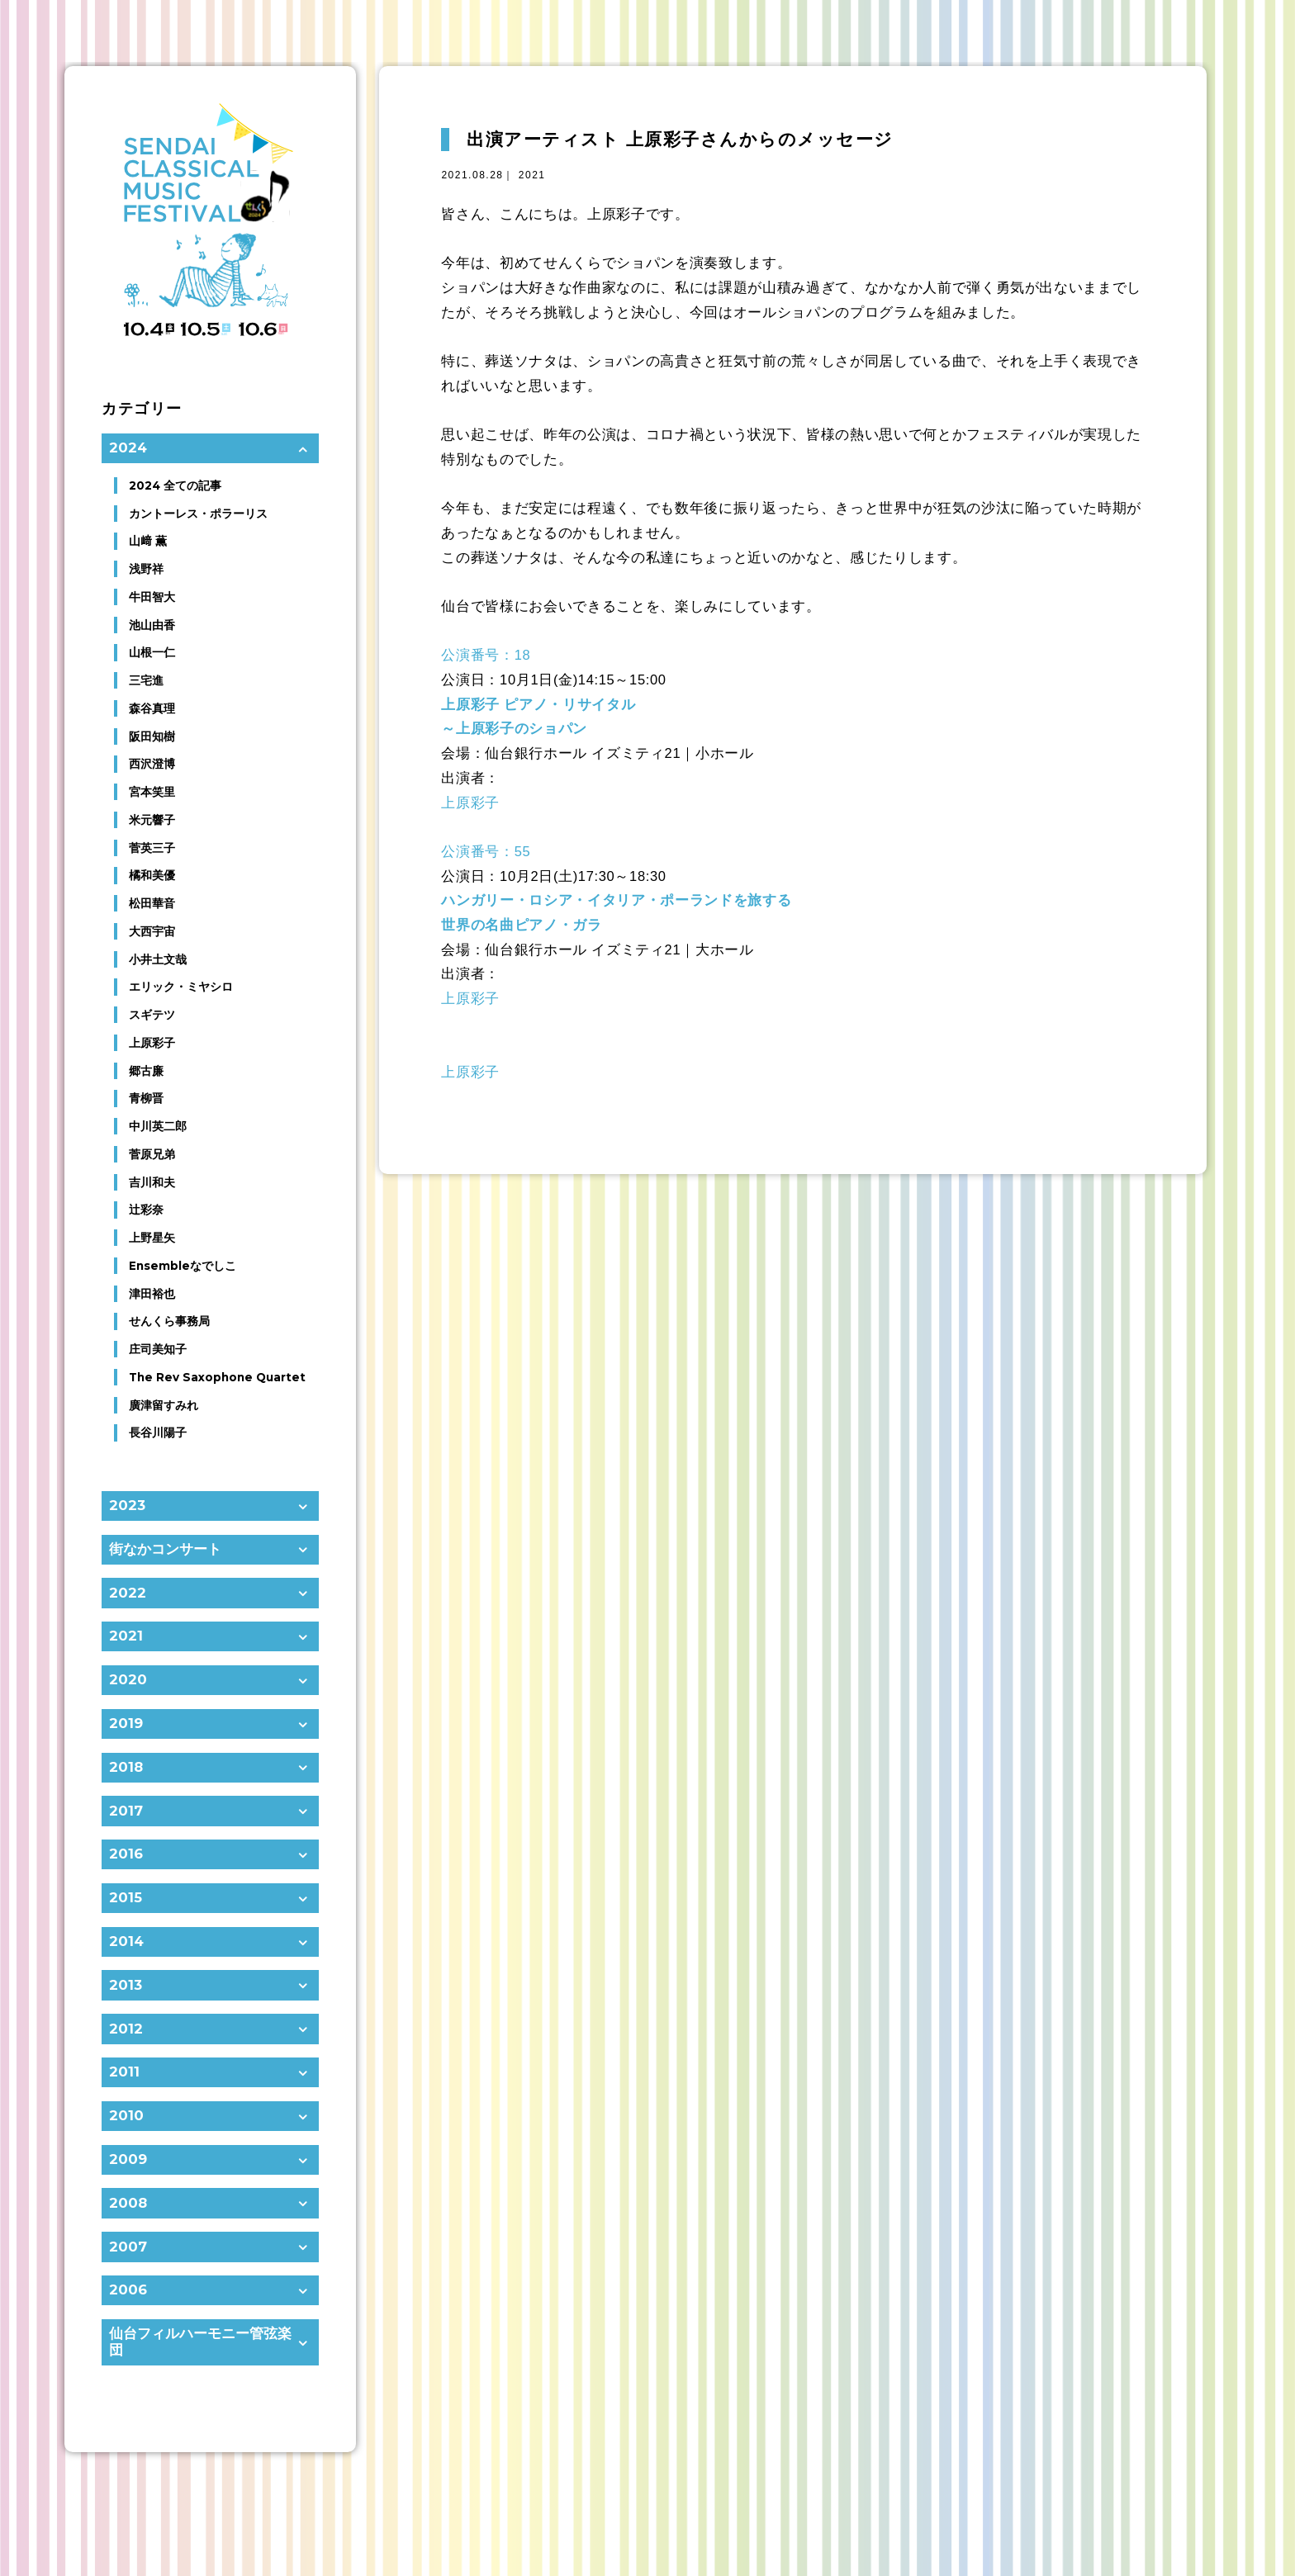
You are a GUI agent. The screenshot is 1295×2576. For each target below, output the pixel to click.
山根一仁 (152, 652)
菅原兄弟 (152, 1154)
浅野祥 (146, 568)
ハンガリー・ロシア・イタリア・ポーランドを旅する (616, 900)
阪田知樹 (152, 736)
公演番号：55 (485, 851)
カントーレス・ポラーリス (198, 513)
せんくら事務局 (169, 1321)
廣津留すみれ (163, 1405)
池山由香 (152, 625)
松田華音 (152, 903)
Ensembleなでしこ (182, 1265)
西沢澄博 (152, 763)
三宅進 (146, 680)
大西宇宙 (152, 931)
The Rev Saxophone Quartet (217, 1377)
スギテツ (152, 1014)
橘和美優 (152, 875)
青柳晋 (146, 1098)
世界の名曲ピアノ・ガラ (521, 924)
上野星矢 (152, 1237)
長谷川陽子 (158, 1432)
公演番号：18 (485, 654)
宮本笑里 (152, 791)
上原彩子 (470, 802)
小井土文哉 (158, 959)
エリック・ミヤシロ (181, 986)
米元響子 (152, 819)
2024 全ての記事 (175, 485)
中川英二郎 (158, 1126)
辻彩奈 (146, 1209)
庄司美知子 (158, 1349)
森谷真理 (152, 708)
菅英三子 (152, 848)
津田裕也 (152, 1293)
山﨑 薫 (148, 540)
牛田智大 (152, 597)
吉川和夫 (152, 1182)
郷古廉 (146, 1070)
